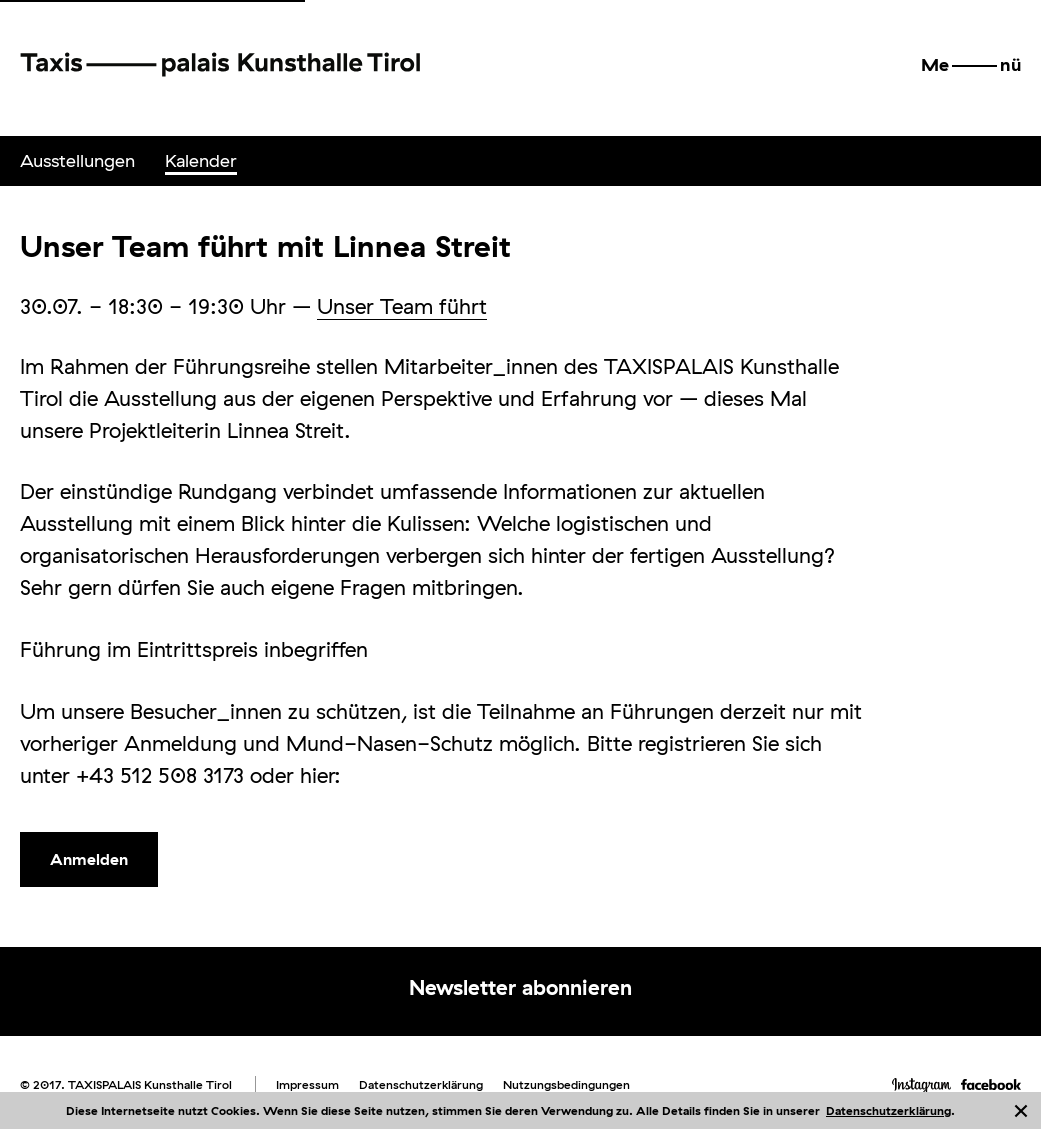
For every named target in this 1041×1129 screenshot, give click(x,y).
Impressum (307, 1084)
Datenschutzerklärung (888, 1110)
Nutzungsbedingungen (566, 1084)
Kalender (201, 160)
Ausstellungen (77, 160)
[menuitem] (77, 161)
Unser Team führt (402, 306)
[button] (971, 65)
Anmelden (89, 859)
